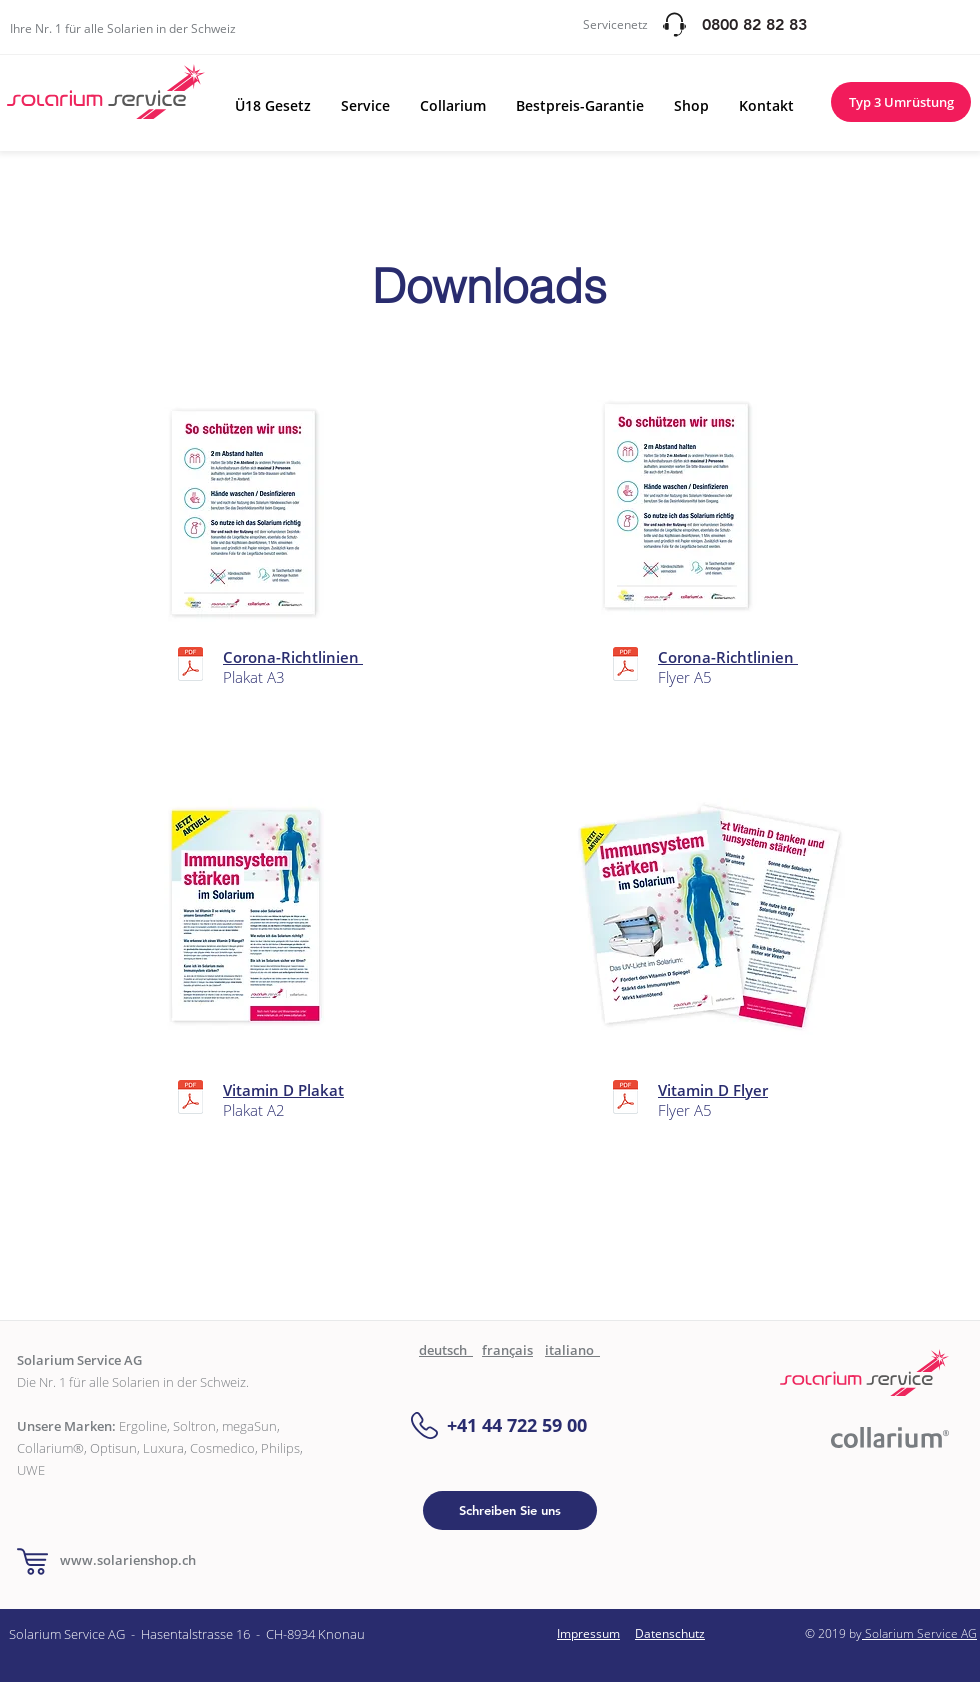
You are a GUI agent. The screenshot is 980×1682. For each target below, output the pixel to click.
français (507, 1350)
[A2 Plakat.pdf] (190, 1099)
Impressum (588, 1633)
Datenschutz (670, 1633)
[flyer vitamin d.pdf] (625, 1099)
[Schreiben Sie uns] (510, 1510)
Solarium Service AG (919, 1633)
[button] (273, 105)
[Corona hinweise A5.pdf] (625, 666)
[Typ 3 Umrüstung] (901, 102)
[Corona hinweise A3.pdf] (190, 666)
